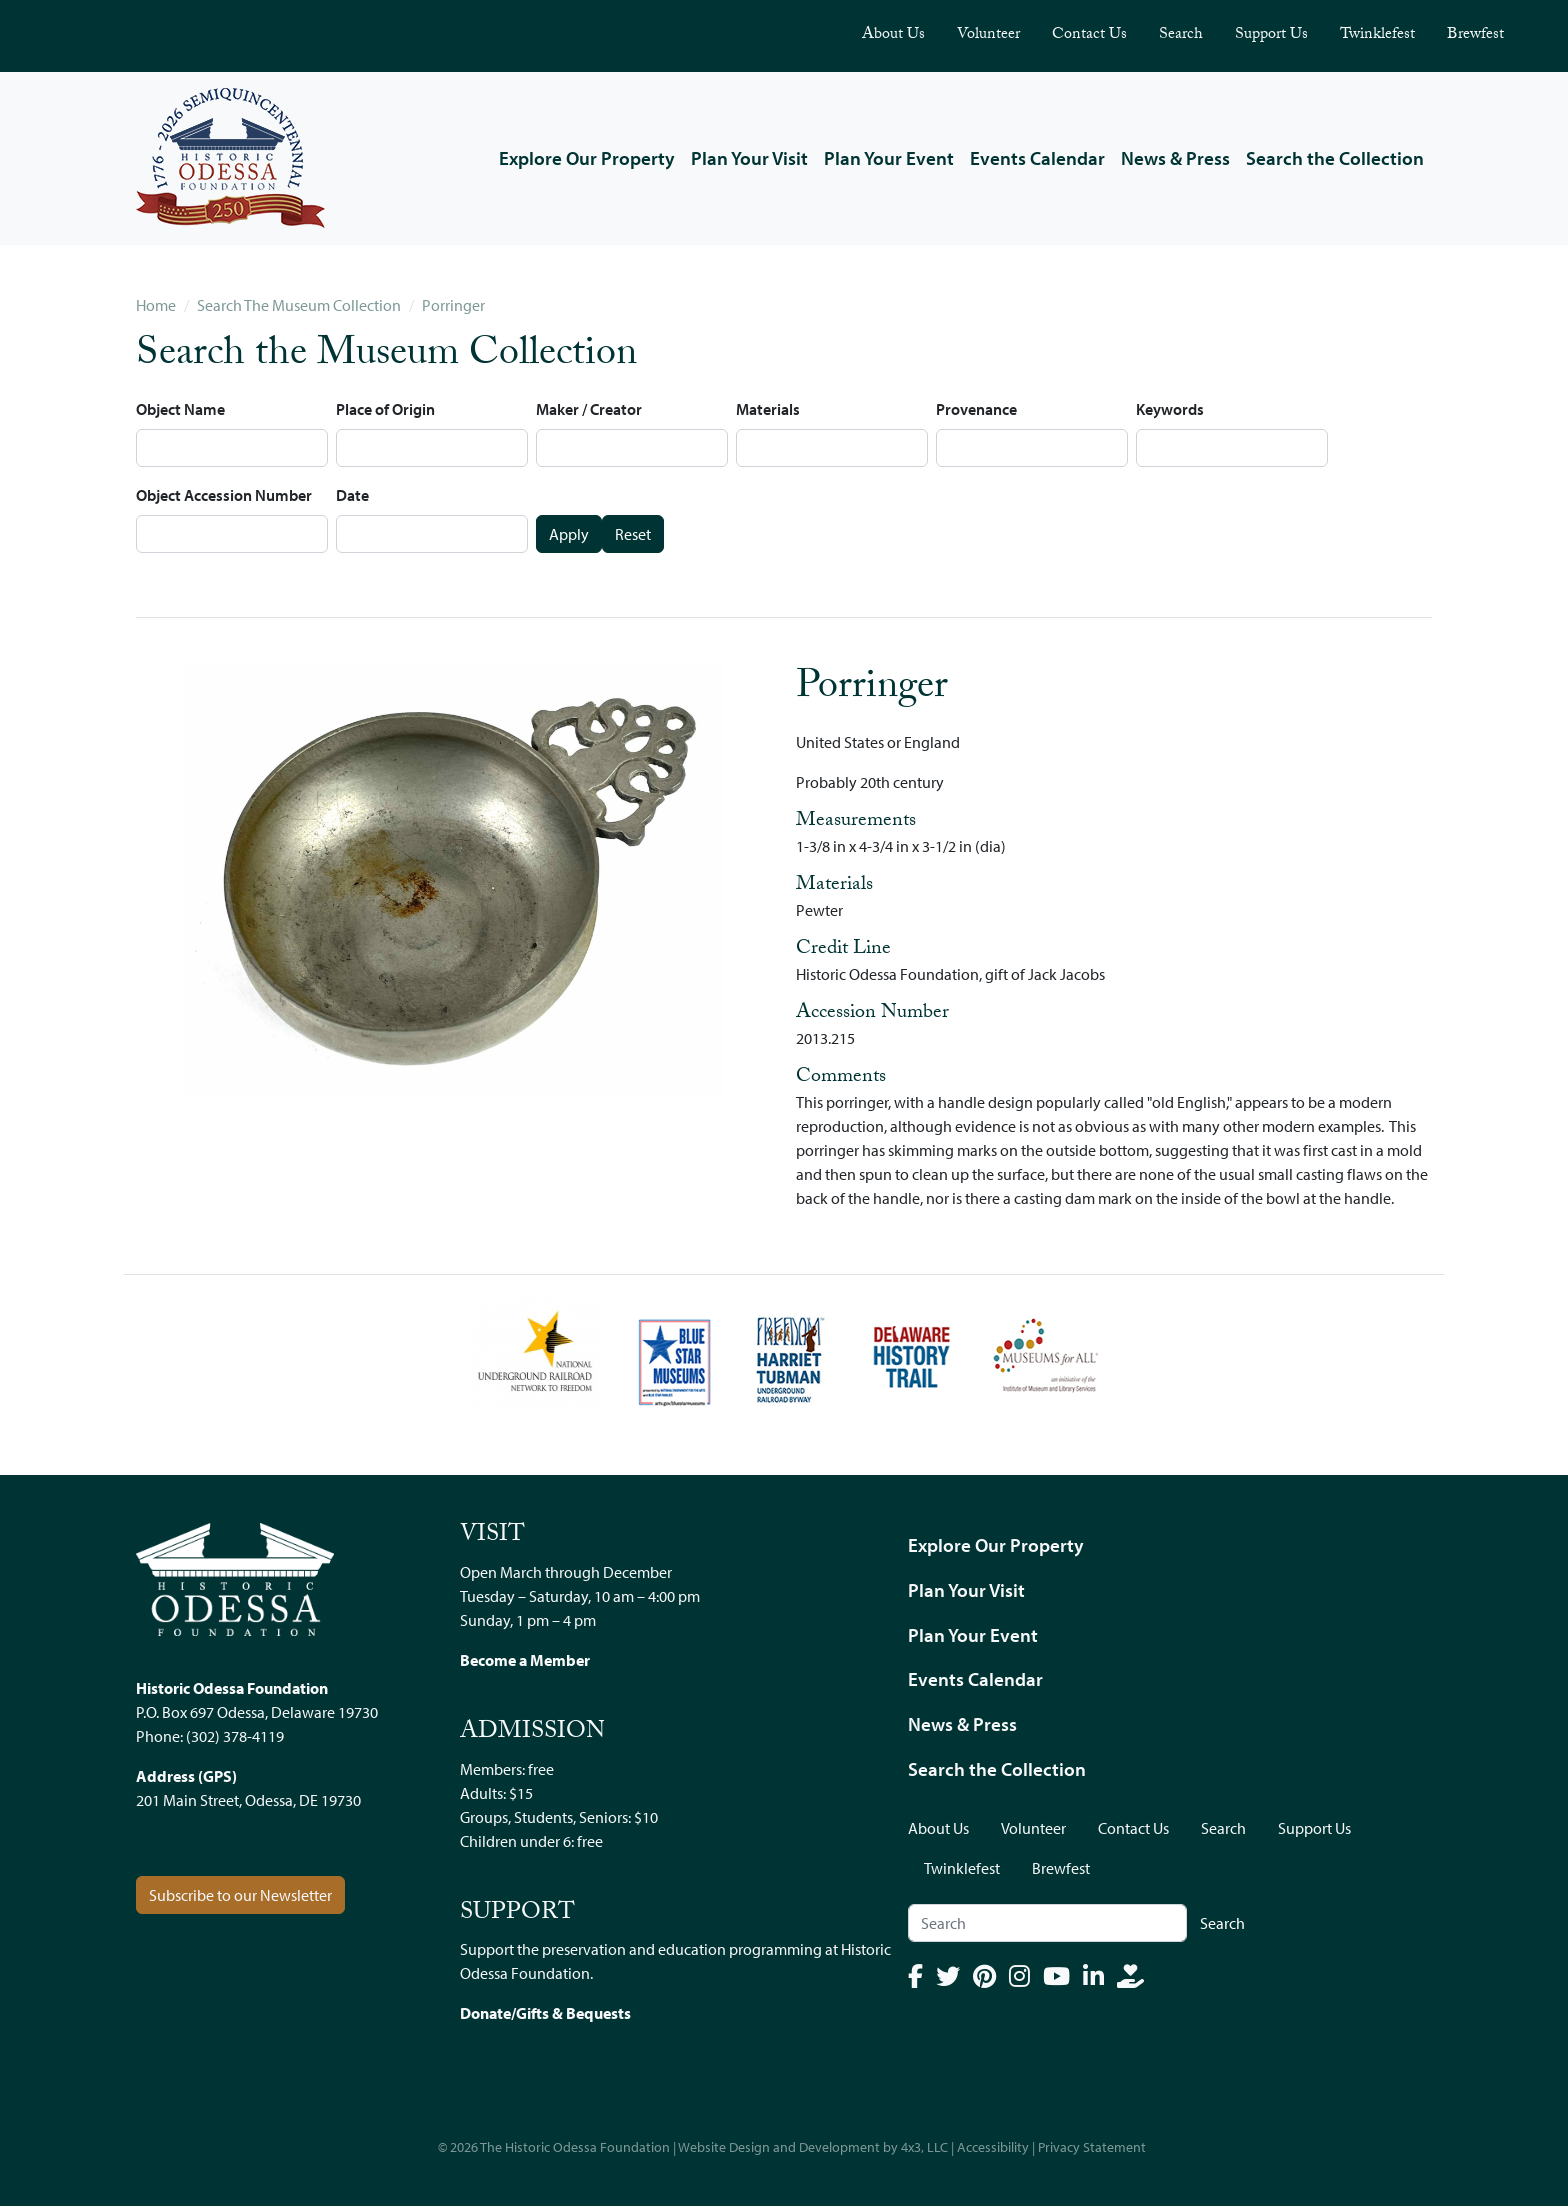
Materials (768, 409)
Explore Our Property (587, 158)
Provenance (976, 409)
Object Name (180, 409)
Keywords (1170, 409)
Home (156, 305)
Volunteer (988, 35)
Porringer (453, 305)
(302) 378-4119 (235, 1736)
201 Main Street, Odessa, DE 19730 (248, 1800)
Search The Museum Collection (299, 305)
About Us (893, 35)
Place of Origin (385, 409)
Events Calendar (1037, 158)
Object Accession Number (224, 495)
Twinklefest (1377, 35)
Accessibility (993, 2147)
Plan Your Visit (749, 158)
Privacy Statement (1092, 2147)
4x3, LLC (924, 2147)
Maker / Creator (589, 409)
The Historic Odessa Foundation (575, 2147)
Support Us (1271, 35)
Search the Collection (1335, 158)
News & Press (1175, 158)
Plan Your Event (889, 158)
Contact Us (1089, 35)
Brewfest (1475, 35)
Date (352, 495)
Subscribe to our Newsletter (240, 1895)
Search (1181, 35)
